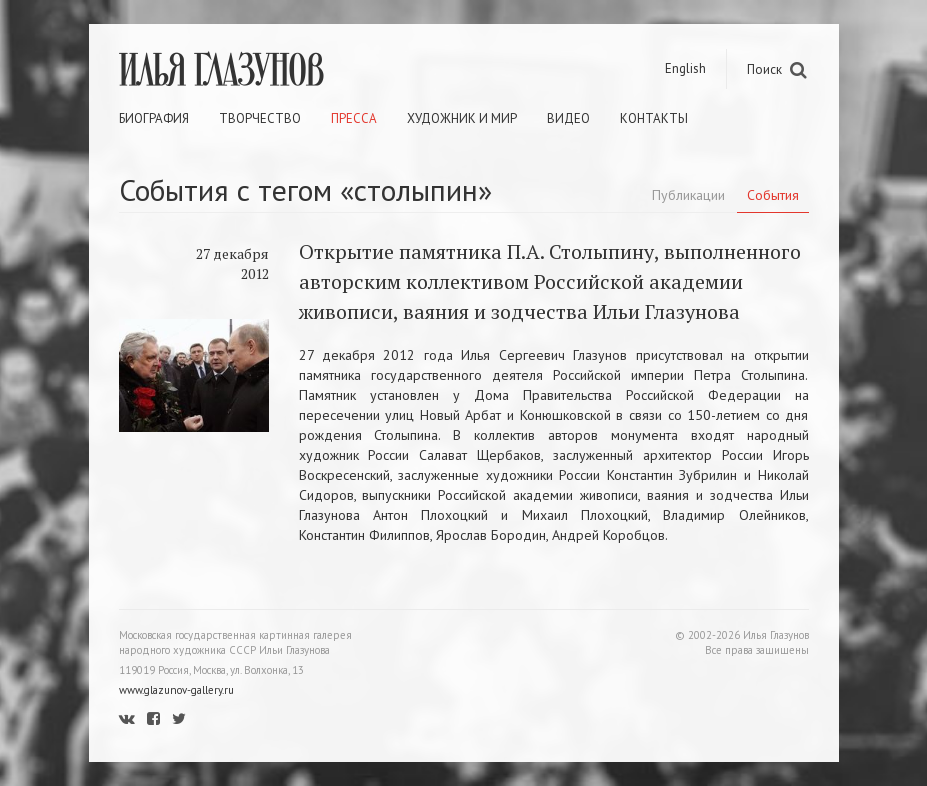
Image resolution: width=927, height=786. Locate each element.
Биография (154, 118)
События (773, 195)
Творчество (260, 118)
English (685, 68)
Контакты (654, 118)
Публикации (688, 195)
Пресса (354, 118)
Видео (568, 118)
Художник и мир (462, 118)
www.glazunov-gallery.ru (176, 690)
